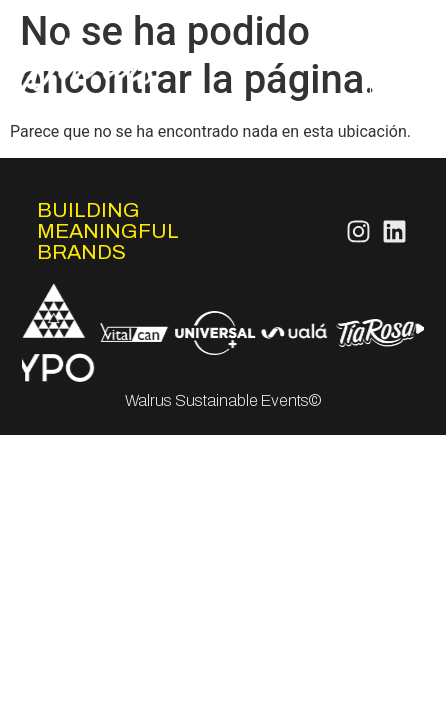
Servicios (391, 44)
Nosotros (390, 20)
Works (401, 68)
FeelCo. (396, 92)
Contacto (389, 116)
